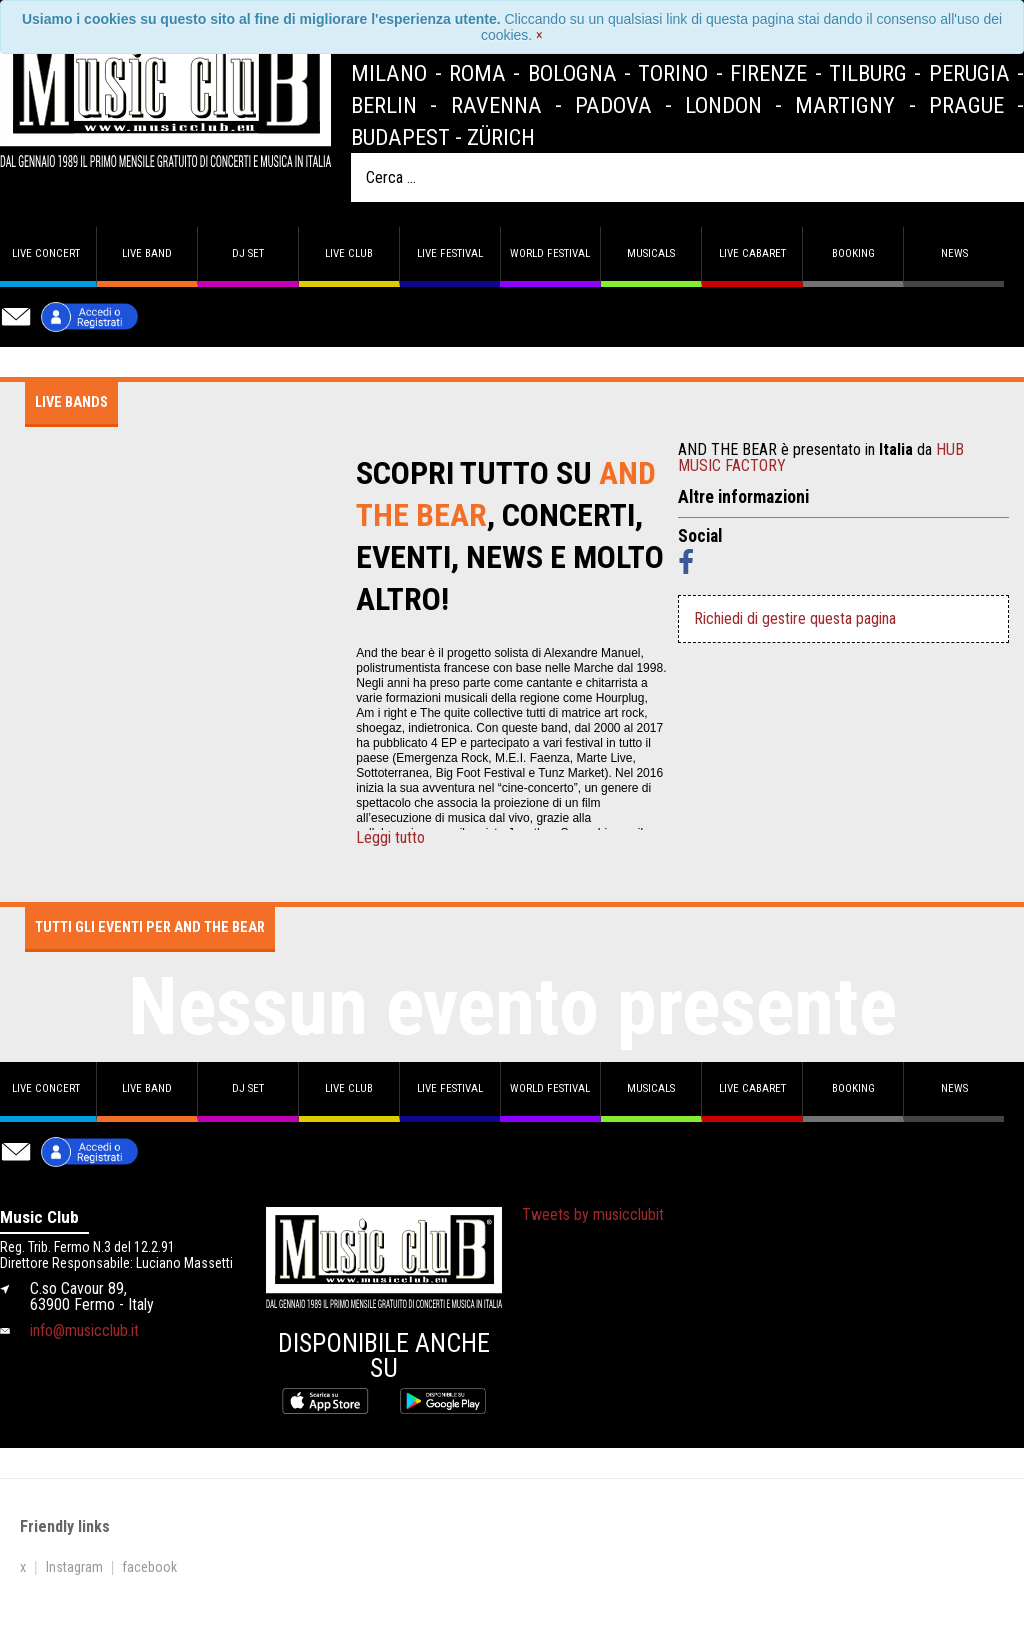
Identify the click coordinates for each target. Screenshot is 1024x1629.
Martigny (845, 105)
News (954, 253)
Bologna (572, 73)
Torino (673, 73)
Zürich (501, 137)
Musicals (651, 253)
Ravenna (496, 105)
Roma (477, 73)
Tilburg (868, 73)
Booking (853, 253)
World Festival (550, 253)
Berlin (384, 105)
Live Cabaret (752, 253)
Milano (389, 73)
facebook (149, 1567)
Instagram (74, 1567)
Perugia (969, 73)
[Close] (539, 35)
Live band (147, 253)
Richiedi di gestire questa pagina (795, 618)
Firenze (768, 73)
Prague (966, 105)
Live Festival (450, 253)
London (723, 105)
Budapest (400, 137)
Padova (613, 105)
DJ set (248, 253)
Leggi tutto (390, 838)
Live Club (349, 253)
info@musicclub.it (84, 1330)
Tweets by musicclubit (593, 1214)
